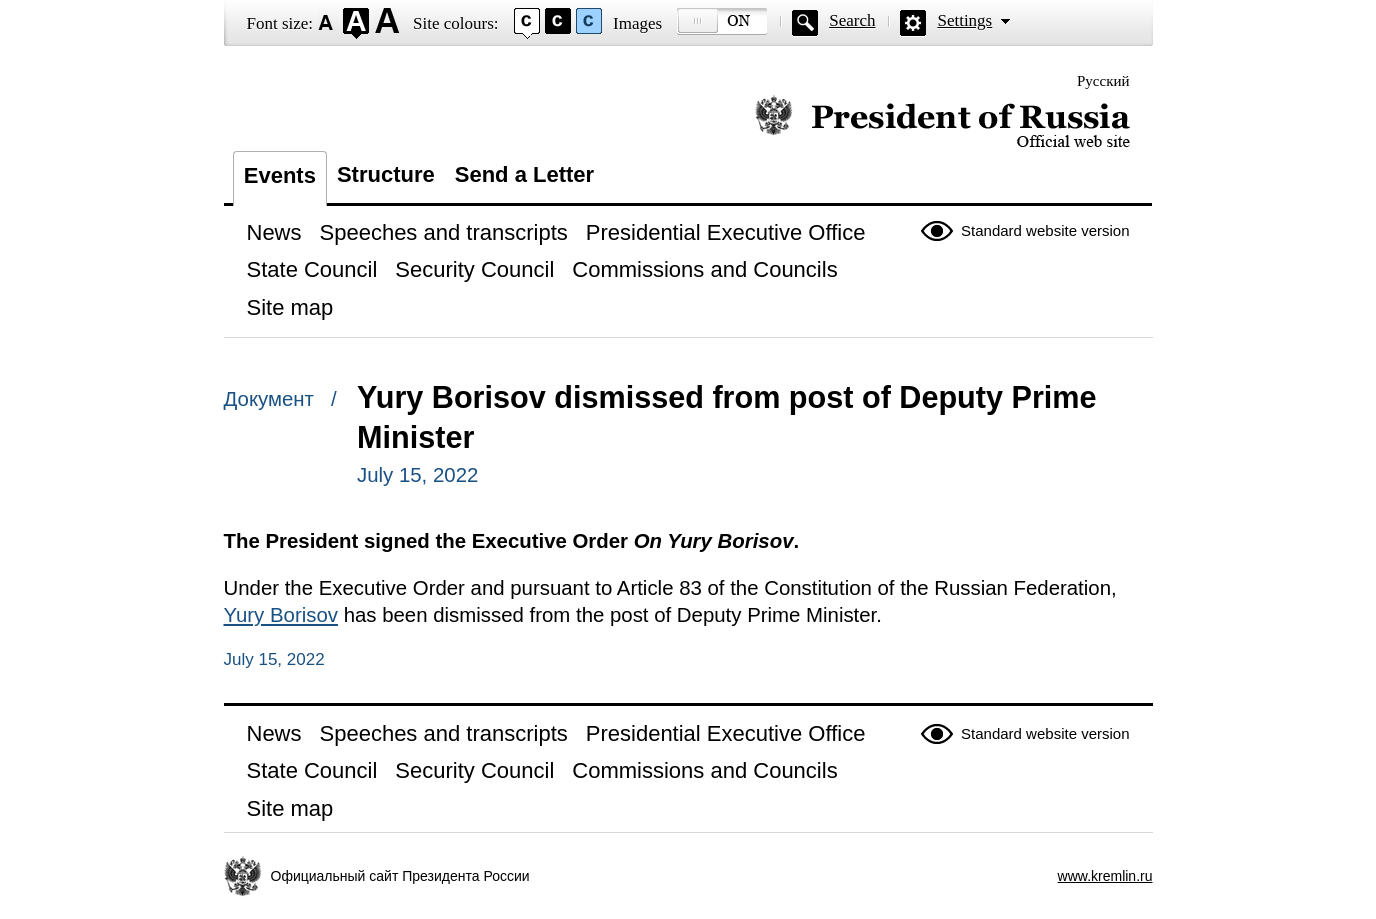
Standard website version (1045, 230)
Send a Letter (524, 174)
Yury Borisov (281, 615)
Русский (1103, 81)
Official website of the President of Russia (942, 122)
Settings (964, 20)
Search (852, 20)
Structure (386, 174)
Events (280, 175)
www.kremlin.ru (1105, 876)
